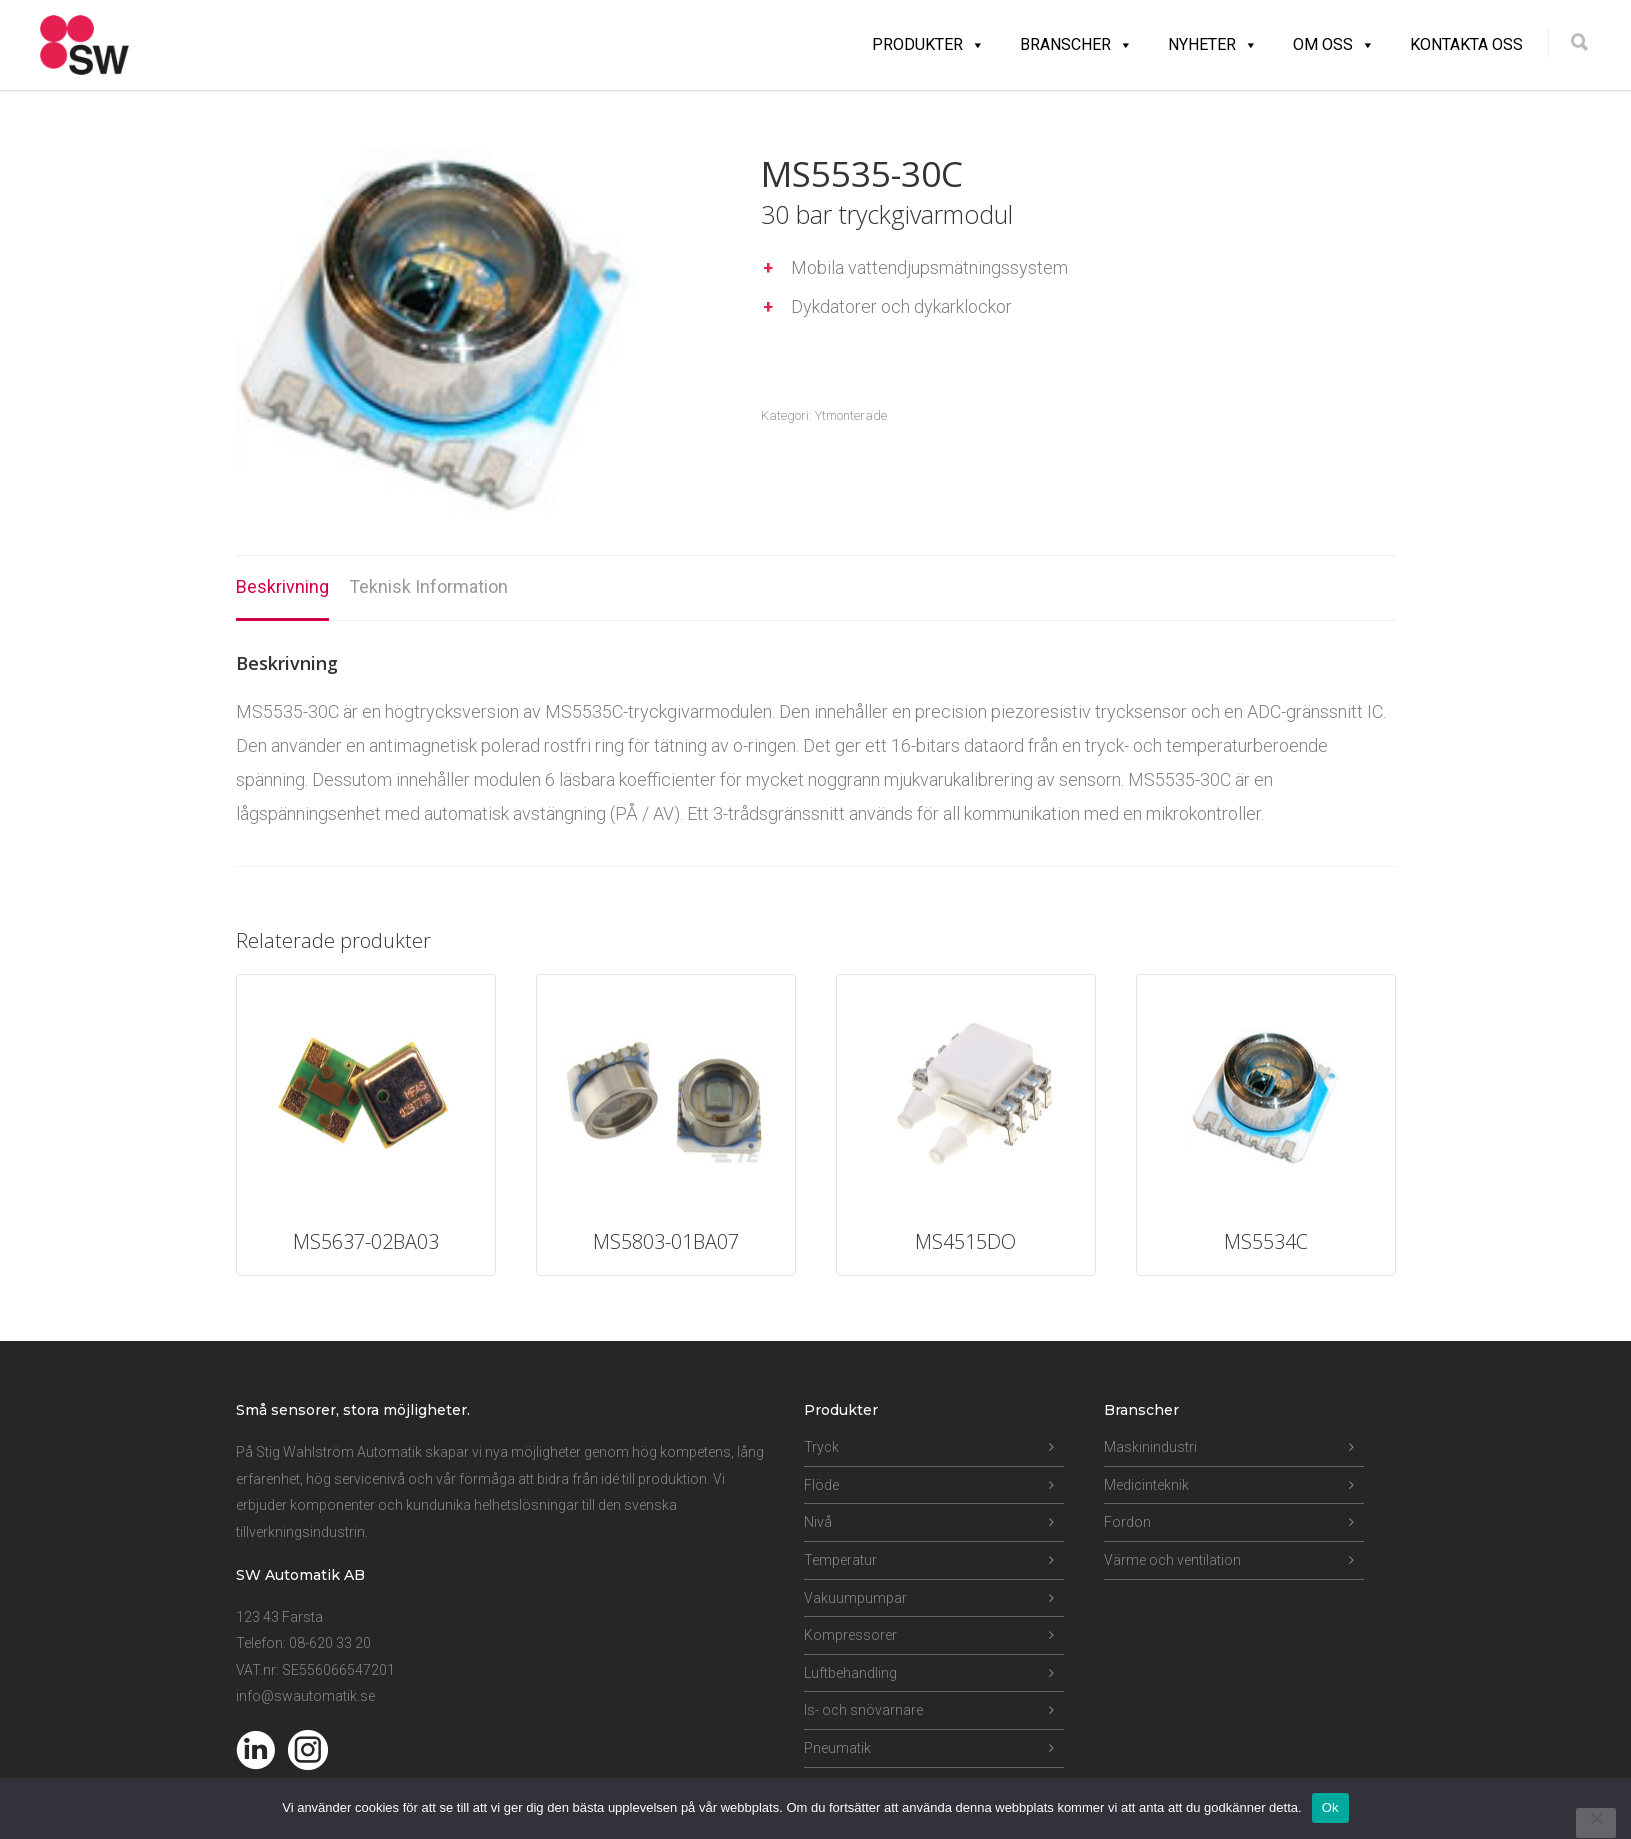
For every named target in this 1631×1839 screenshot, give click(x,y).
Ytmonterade (851, 415)
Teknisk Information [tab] (428, 586)
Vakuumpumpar (855, 1598)
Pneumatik (837, 1748)
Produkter (928, 45)
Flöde (821, 1485)
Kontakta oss (1466, 44)
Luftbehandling (850, 1673)
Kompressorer (850, 1635)
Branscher (1076, 45)
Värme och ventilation (1172, 1560)
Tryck (821, 1447)
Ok (1330, 1807)
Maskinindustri (1150, 1447)
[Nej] (1596, 1823)
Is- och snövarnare (863, 1710)
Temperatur (840, 1560)
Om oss (1334, 45)
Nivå (818, 1522)
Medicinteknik (1146, 1485)
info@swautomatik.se (305, 1696)
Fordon (1127, 1522)
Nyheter (1213, 45)
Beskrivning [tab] (282, 586)
